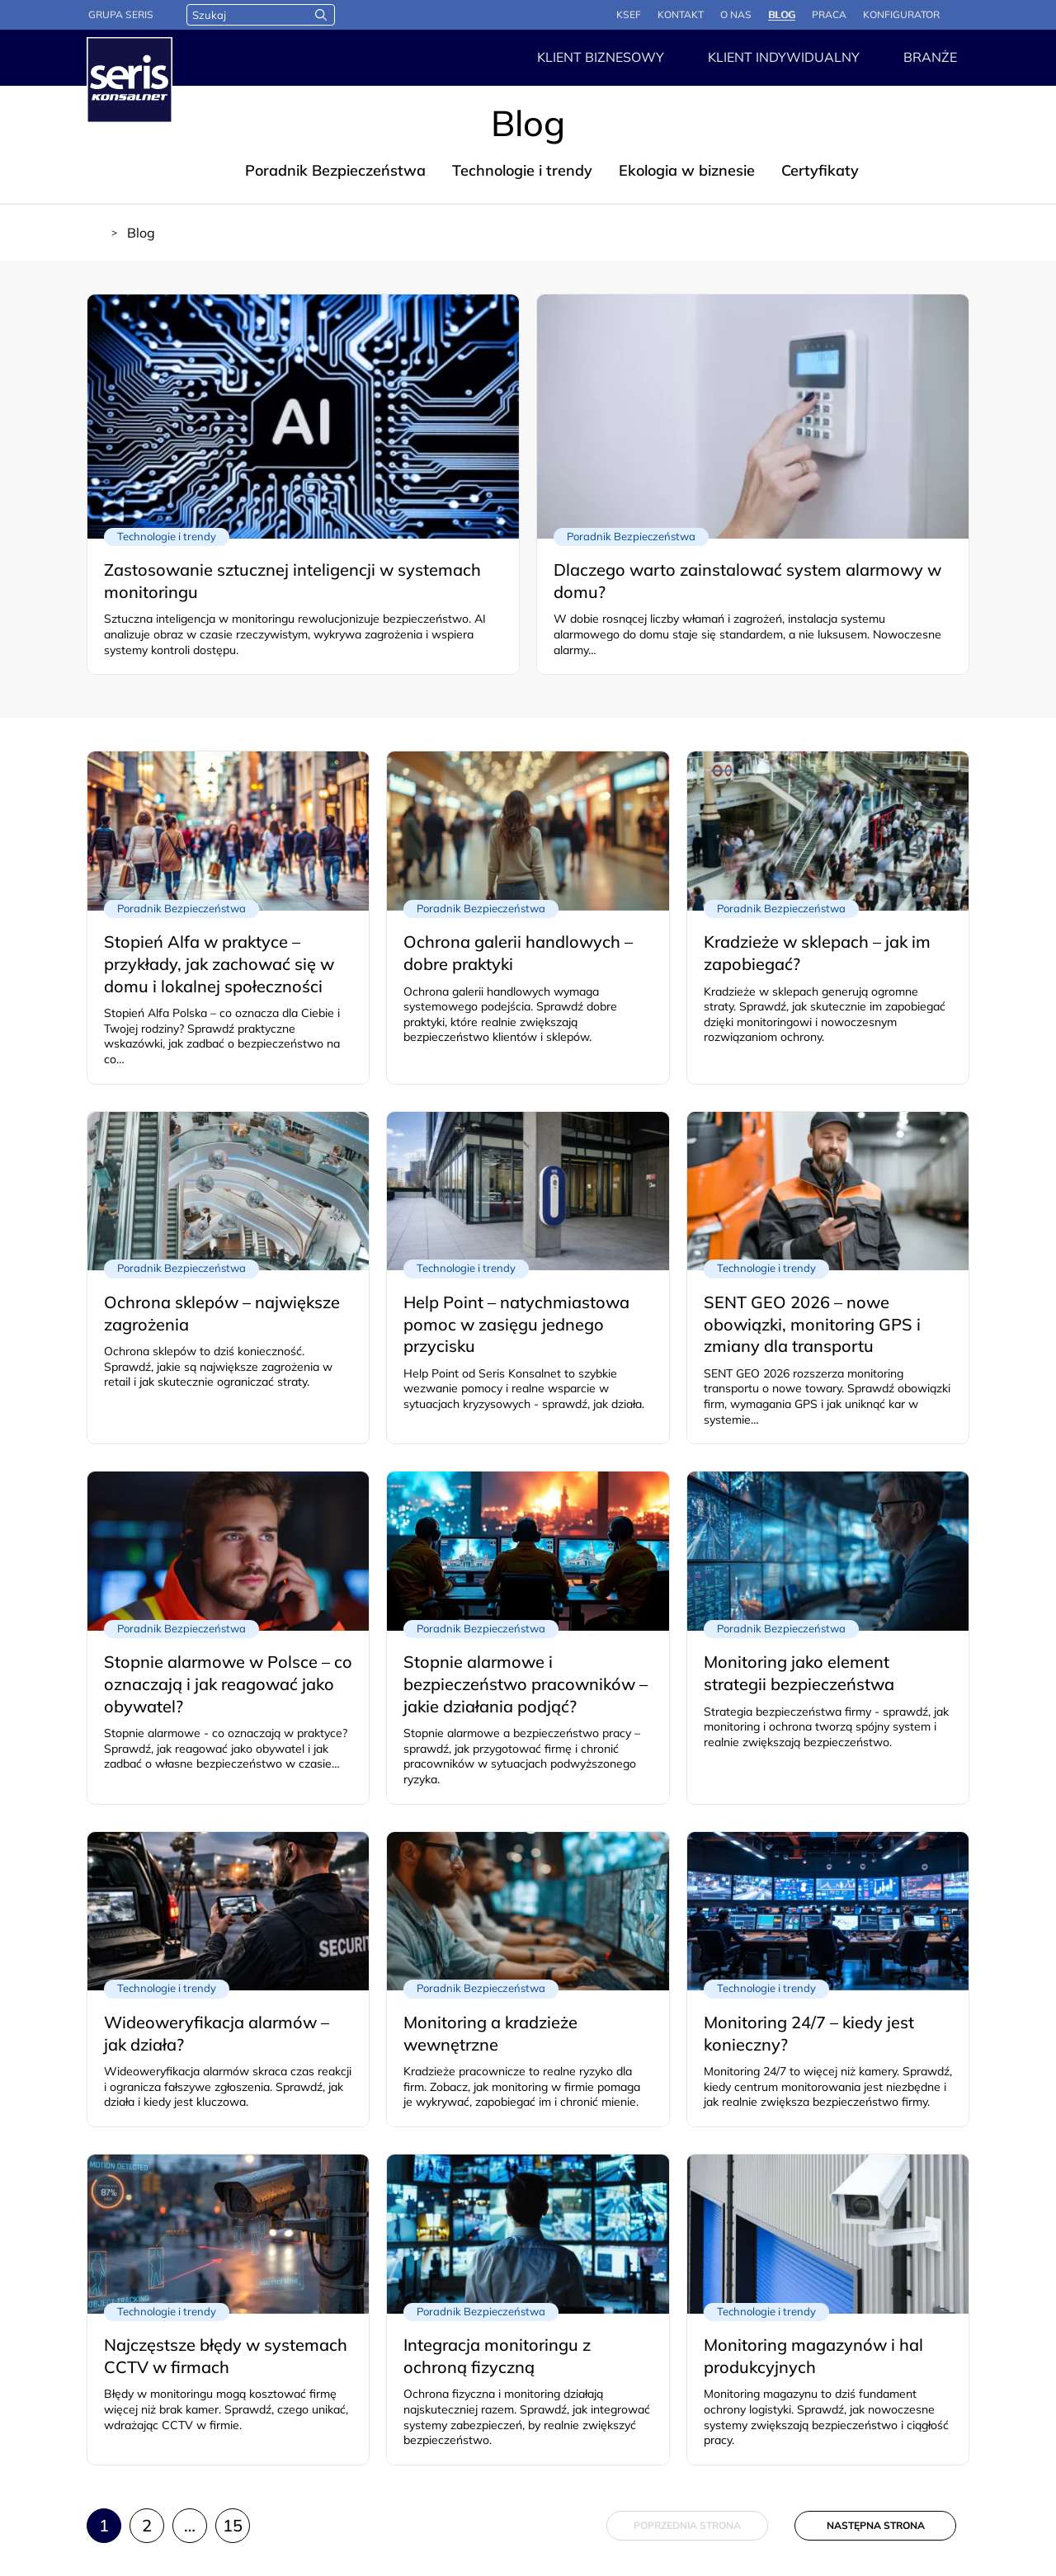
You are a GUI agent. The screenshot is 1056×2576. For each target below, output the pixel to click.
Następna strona (876, 2525)
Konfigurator (901, 14)
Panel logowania (962, 15)
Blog (781, 14)
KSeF (628, 14)
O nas (736, 14)
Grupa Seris (120, 14)
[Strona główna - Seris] (129, 80)
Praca (829, 14)
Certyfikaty (820, 170)
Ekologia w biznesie (687, 170)
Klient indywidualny (784, 57)
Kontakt (681, 14)
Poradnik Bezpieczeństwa (335, 170)
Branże (930, 57)
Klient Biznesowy (600, 57)
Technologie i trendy (522, 170)
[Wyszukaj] (321, 14)
